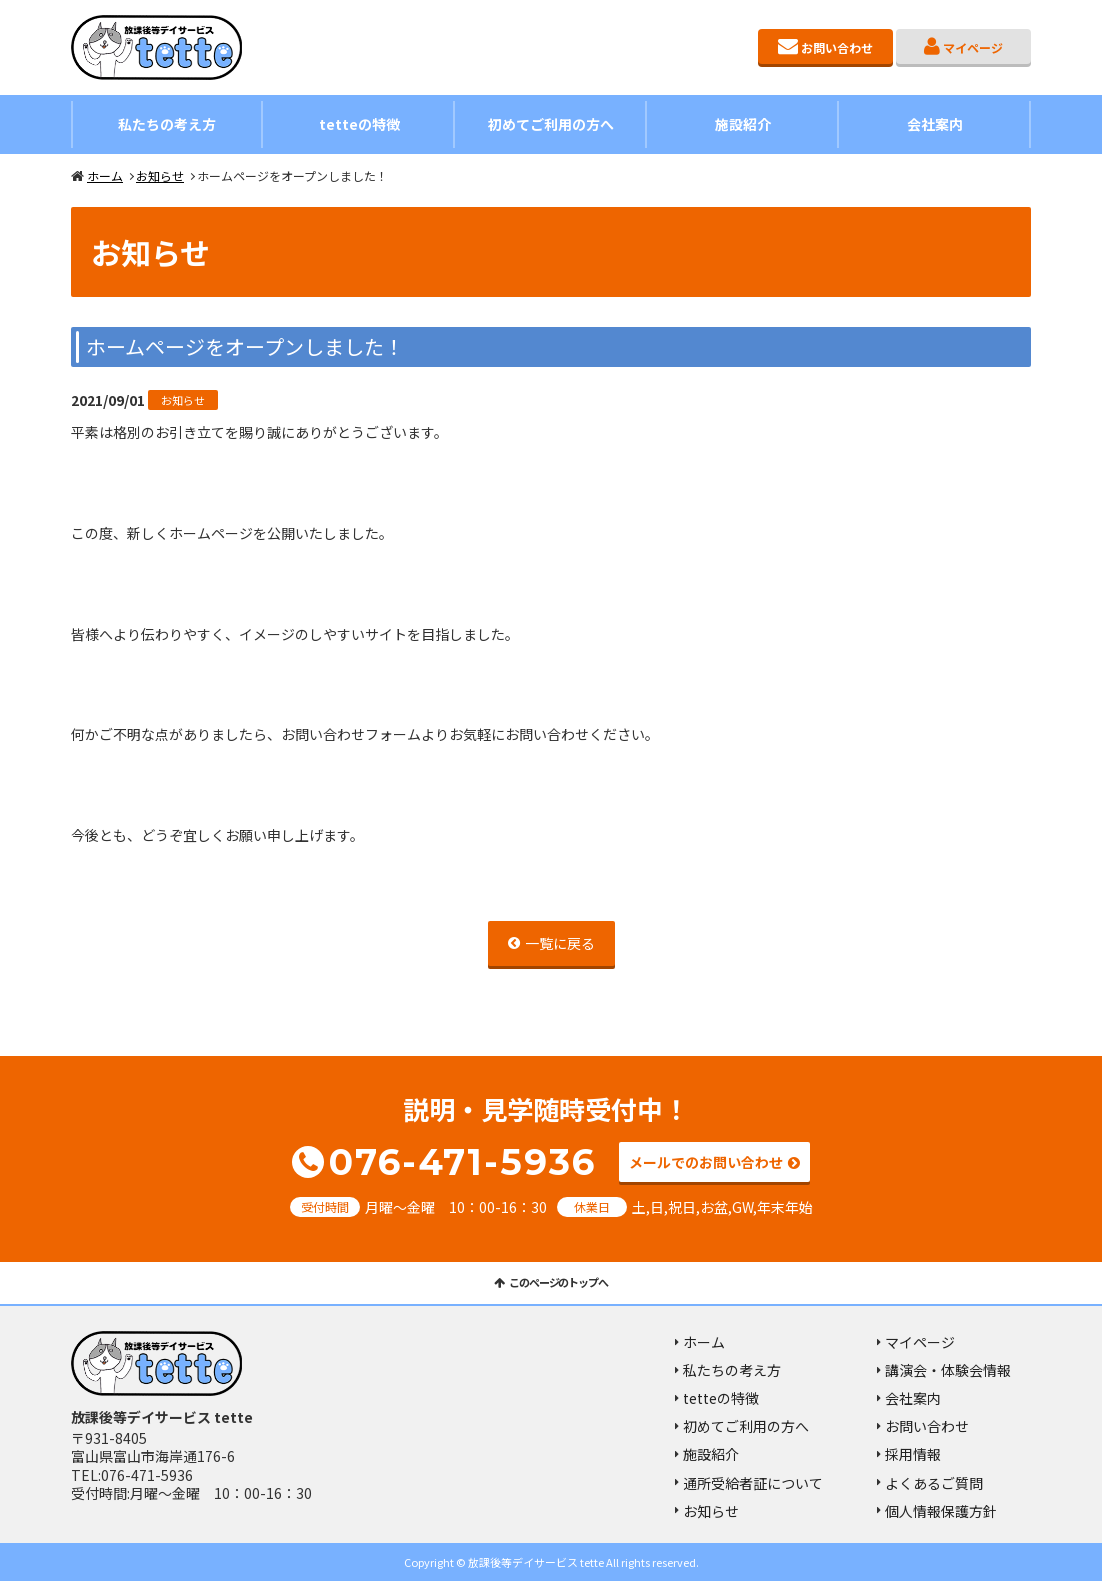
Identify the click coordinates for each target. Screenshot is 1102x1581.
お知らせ (160, 175)
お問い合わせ (837, 47)
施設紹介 (743, 124)
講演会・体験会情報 (948, 1370)
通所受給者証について (753, 1483)
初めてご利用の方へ (551, 124)
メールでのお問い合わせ (706, 1163)
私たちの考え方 (167, 124)
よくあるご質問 (934, 1483)
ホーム (105, 175)
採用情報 (913, 1455)
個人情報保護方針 (941, 1511)
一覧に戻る (560, 944)
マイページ (973, 47)
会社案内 (935, 124)
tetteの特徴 (359, 124)
